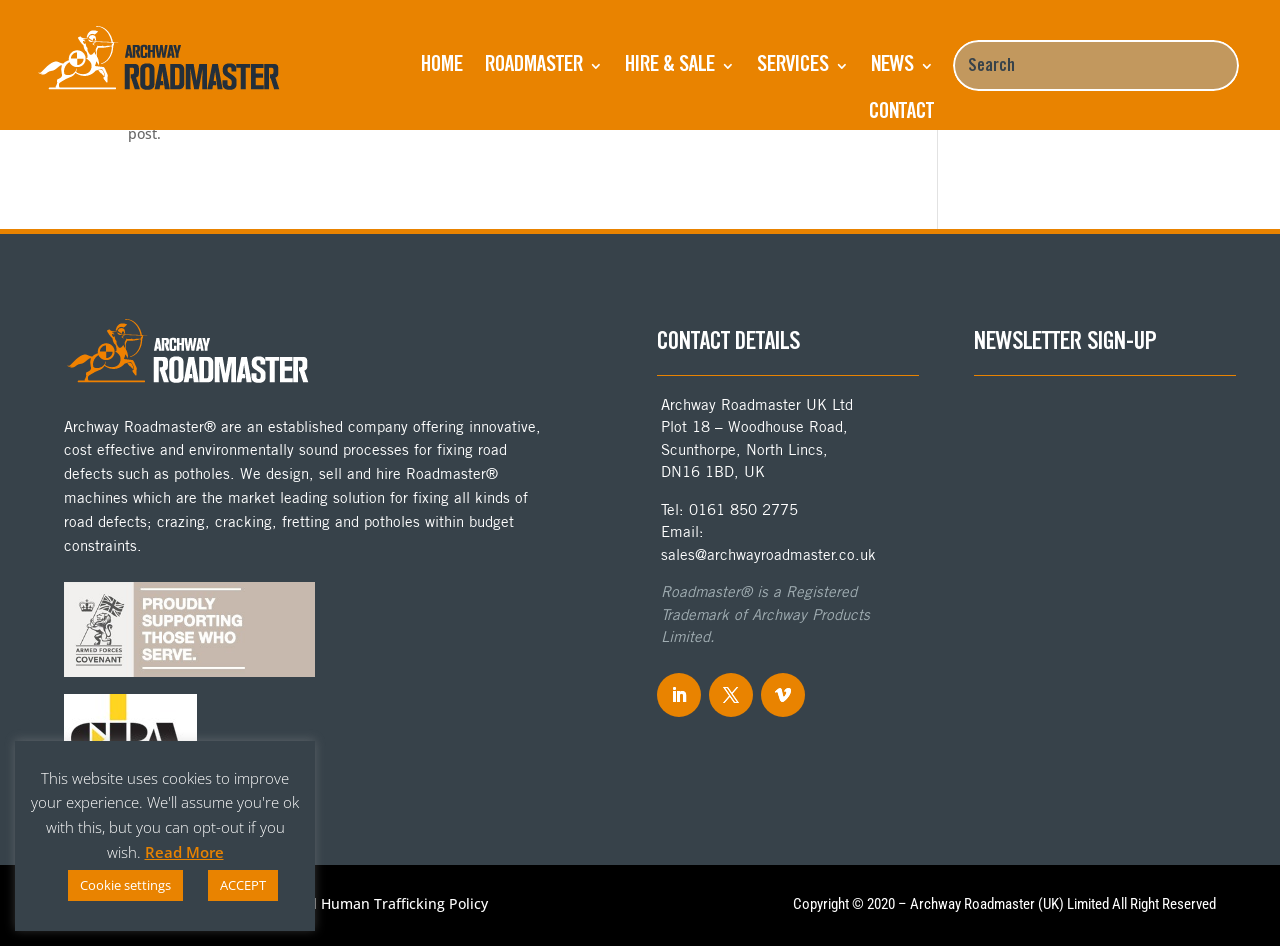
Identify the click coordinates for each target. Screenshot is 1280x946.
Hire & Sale (670, 66)
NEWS (892, 66)
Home (442, 66)
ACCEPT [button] (243, 885)
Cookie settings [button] (125, 885)
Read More (184, 852)
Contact (901, 113)
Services (793, 66)
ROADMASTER (534, 66)
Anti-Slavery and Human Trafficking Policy (347, 905)
